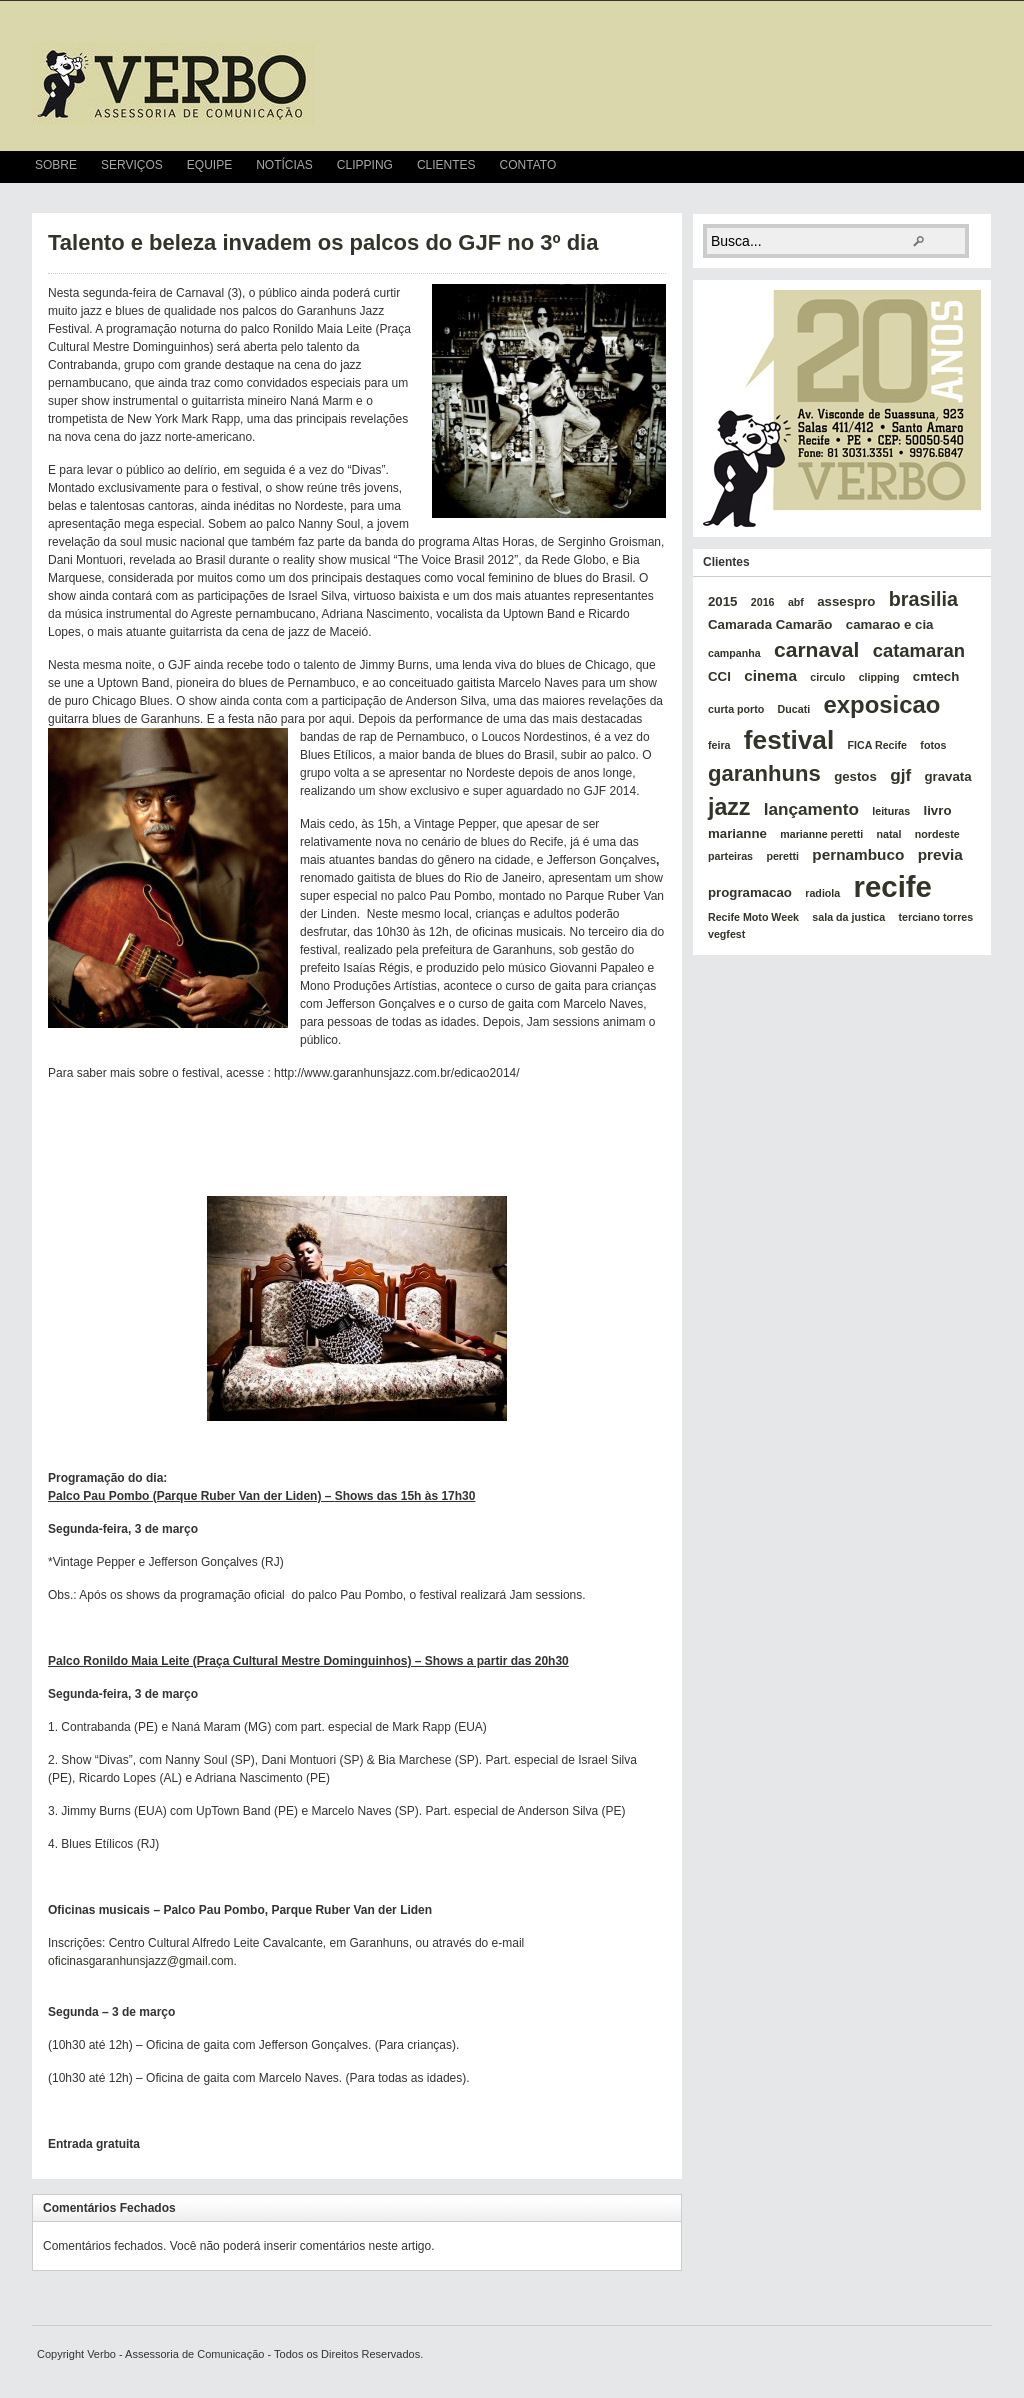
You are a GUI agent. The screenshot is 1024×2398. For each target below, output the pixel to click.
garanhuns (764, 773)
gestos (855, 776)
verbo (173, 84)
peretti (782, 856)
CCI (719, 676)
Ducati (794, 709)
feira (719, 745)
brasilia (923, 599)
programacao (750, 892)
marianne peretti (821, 834)
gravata (947, 776)
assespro (846, 601)
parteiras (730, 856)
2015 (722, 601)
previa (940, 854)
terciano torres (936, 917)
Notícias (284, 165)
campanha (734, 653)
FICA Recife (877, 745)
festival (789, 740)
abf (796, 602)
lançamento (811, 809)
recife (893, 886)
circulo (827, 677)
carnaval (816, 649)
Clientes (446, 165)
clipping (879, 677)
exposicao (882, 704)
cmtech (936, 676)
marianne (737, 833)
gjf (900, 775)
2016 (763, 602)
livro (938, 810)
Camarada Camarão (770, 624)
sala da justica (848, 917)
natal (889, 834)
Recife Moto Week (753, 917)
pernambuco (858, 854)
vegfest (726, 934)
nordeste (937, 834)
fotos (933, 745)
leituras (891, 811)
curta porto (736, 709)
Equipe (209, 165)
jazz (729, 807)
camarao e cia (890, 624)
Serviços (132, 165)
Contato (528, 165)
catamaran (919, 650)
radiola (822, 893)
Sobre (56, 165)
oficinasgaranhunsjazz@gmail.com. (142, 1961)
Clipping (365, 165)
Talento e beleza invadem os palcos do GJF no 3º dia (323, 242)
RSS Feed (983, 167)
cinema (770, 675)
